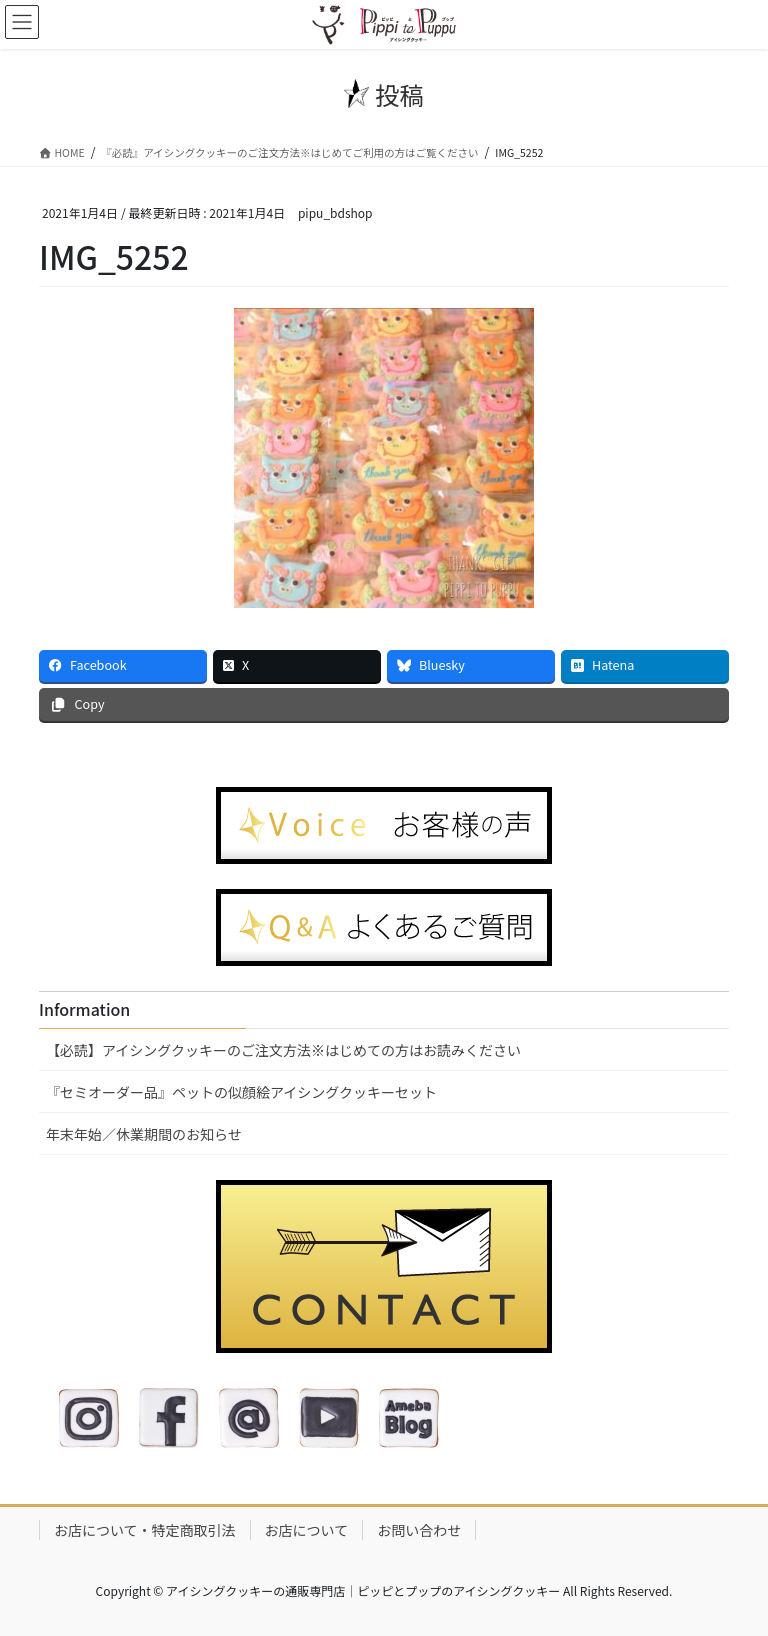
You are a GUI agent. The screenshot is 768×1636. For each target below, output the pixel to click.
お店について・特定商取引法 (145, 1530)
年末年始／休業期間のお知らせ (144, 1134)
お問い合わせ (419, 1530)
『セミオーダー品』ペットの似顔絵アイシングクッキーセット (241, 1092)
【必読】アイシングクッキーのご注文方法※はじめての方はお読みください (283, 1050)
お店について (307, 1530)
